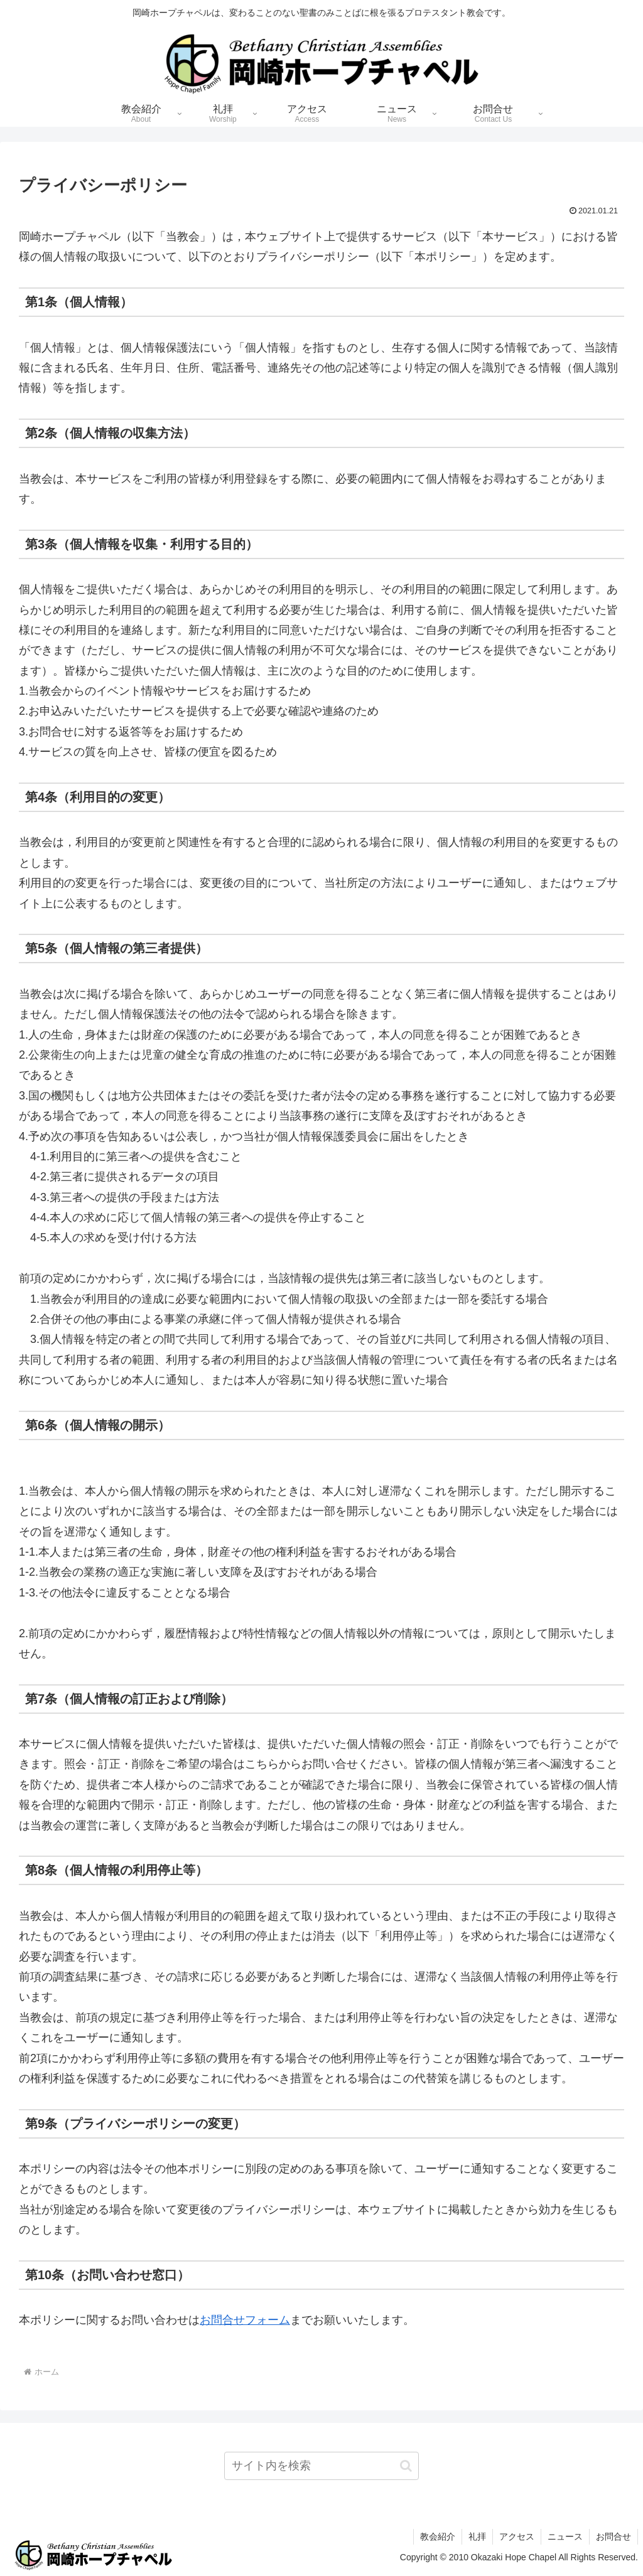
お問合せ (613, 2536)
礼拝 (477, 2536)
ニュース (565, 2536)
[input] (321, 2466)
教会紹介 (437, 2536)
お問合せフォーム (245, 2320)
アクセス (516, 2536)
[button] (406, 2466)
